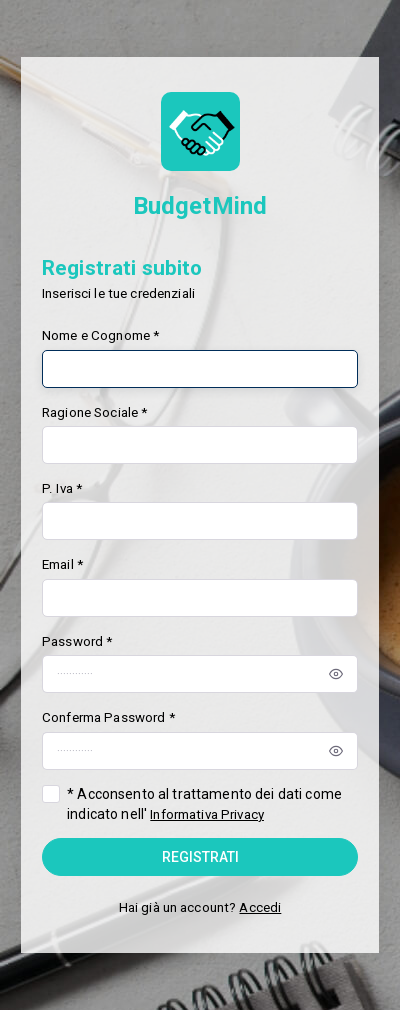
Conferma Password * (108, 717)
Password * (77, 641)
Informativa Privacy (207, 814)
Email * (62, 564)
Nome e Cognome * (100, 335)
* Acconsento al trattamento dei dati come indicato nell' (204, 804)
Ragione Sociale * (94, 412)
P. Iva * (62, 488)
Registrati (200, 857)
